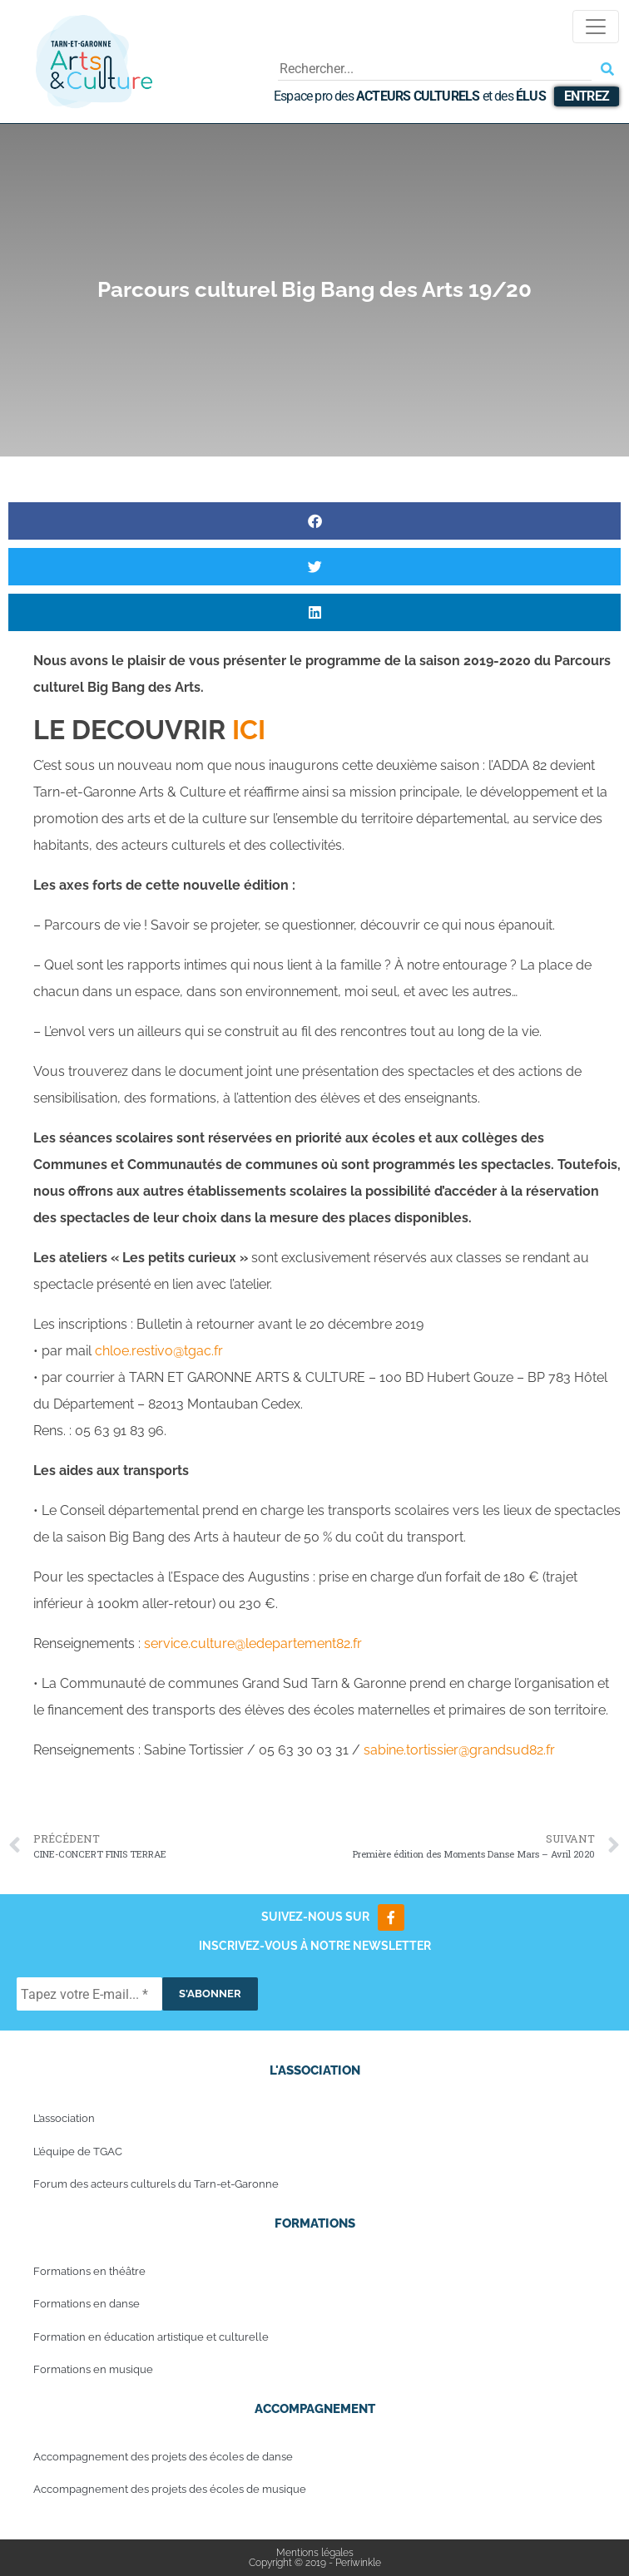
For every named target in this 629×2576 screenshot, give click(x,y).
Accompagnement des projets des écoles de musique (169, 2489)
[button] (314, 521)
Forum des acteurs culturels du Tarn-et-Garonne (156, 2184)
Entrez (586, 96)
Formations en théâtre (89, 2271)
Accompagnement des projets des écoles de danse (163, 2456)
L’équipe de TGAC (77, 2151)
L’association (64, 2118)
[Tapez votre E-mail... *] (89, 1994)
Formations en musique (93, 2369)
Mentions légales (315, 2553)
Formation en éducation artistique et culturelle (151, 2337)
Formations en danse (86, 2303)
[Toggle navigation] (595, 26)
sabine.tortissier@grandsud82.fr (459, 1750)
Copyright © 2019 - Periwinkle (315, 2563)
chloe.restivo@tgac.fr (159, 1351)
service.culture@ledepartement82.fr (253, 1643)
